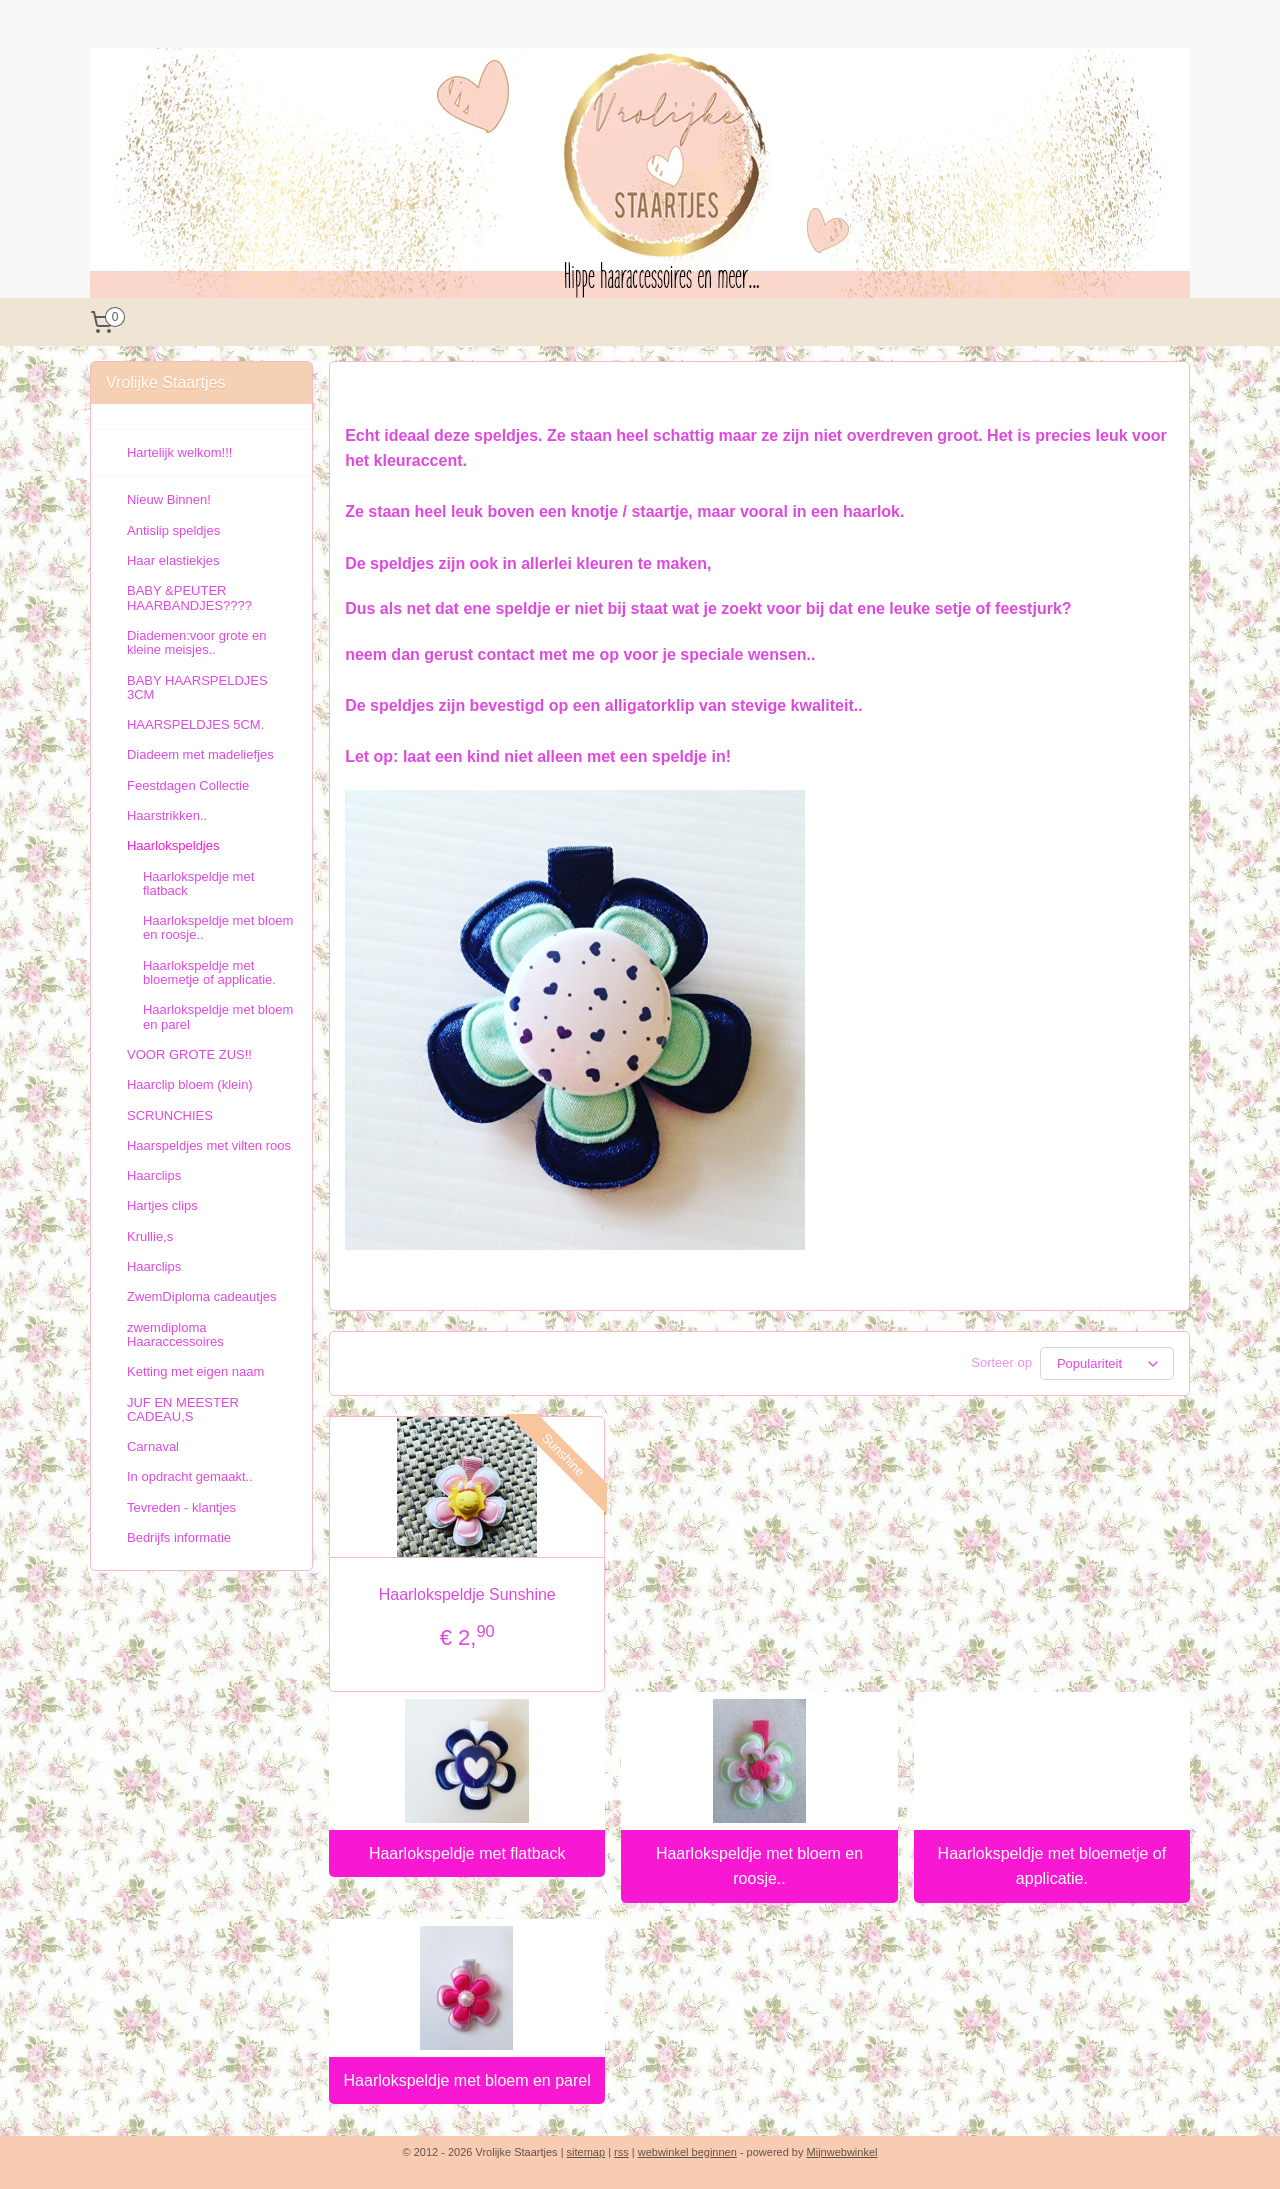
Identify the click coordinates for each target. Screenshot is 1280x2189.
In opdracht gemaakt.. (190, 1476)
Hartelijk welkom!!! (179, 452)
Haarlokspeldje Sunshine (467, 1594)
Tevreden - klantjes (181, 1507)
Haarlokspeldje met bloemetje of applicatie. (1052, 1866)
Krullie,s (150, 1236)
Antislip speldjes (173, 530)
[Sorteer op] (1107, 1363)
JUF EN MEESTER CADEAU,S (183, 1409)
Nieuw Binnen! (169, 499)
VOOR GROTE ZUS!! (189, 1054)
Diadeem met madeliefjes (200, 754)
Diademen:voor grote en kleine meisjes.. (196, 642)
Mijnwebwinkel (842, 2152)
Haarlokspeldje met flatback (467, 1853)
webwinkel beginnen (687, 2152)
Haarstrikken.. (167, 815)
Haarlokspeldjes (173, 845)
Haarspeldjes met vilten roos (209, 1145)
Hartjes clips (162, 1205)
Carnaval (153, 1446)
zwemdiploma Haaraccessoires (175, 1334)
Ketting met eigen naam (195, 1371)
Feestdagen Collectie (188, 785)
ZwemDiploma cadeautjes (202, 1296)
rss (621, 2152)
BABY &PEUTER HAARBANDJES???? (189, 597)
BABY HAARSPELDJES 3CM (197, 687)
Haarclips (154, 1175)
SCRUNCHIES (170, 1115)
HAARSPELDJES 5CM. (195, 724)
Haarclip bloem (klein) (190, 1084)
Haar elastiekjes (173, 560)
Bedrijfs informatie (179, 1537)
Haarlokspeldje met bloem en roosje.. (759, 1866)
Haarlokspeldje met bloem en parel (467, 2080)
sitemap (586, 2152)
